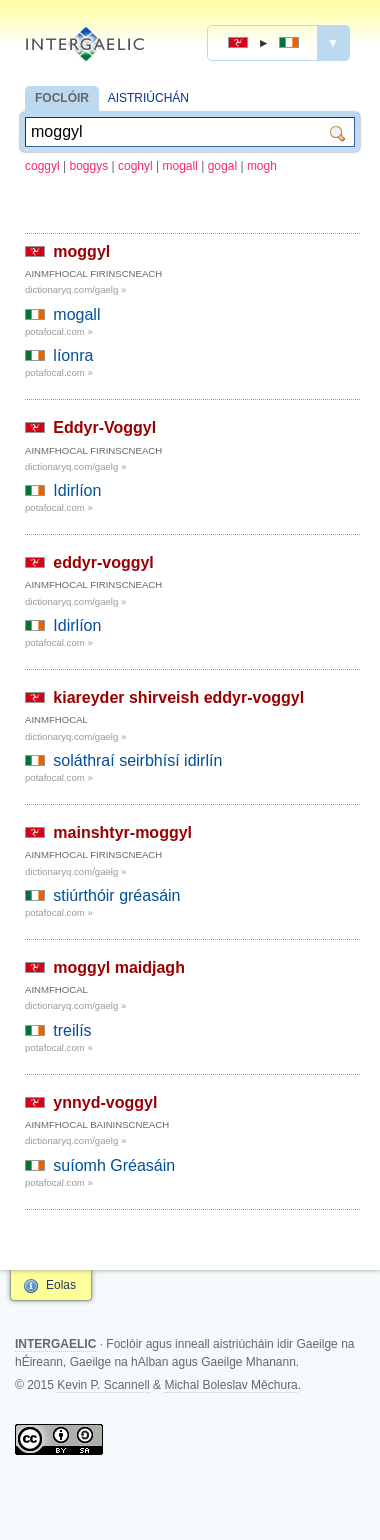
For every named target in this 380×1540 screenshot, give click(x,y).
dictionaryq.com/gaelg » (75, 289)
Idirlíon (77, 490)
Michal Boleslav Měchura (230, 1385)
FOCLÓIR (62, 98)
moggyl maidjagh (119, 967)
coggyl (42, 166)
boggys (89, 166)
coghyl (135, 166)
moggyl (81, 251)
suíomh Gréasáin (114, 1165)
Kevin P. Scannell (103, 1385)
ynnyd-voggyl (105, 1102)
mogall (180, 166)
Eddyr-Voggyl (104, 427)
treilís (72, 1030)
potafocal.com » (59, 331)
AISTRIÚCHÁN (148, 98)
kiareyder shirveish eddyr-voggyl (178, 697)
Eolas (61, 1285)
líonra (73, 355)
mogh (262, 166)
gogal (222, 166)
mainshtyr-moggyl (122, 832)
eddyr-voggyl (103, 562)
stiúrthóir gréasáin (116, 895)
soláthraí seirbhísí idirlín (137, 760)
